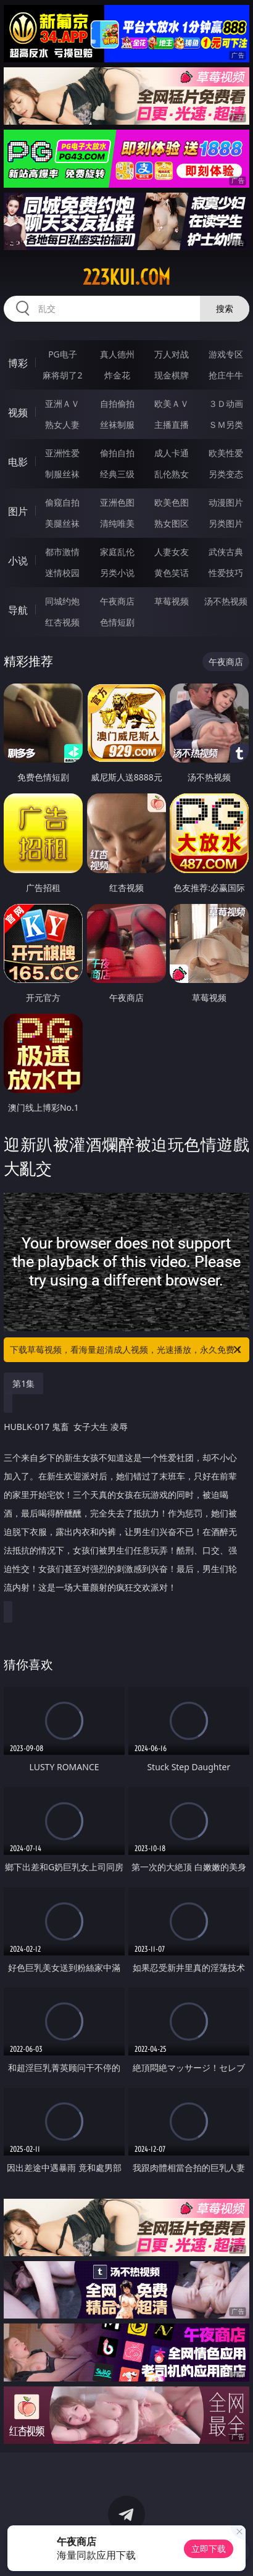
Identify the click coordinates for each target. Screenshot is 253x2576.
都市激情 (62, 552)
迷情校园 (62, 573)
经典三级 (117, 474)
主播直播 (171, 424)
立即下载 (208, 2548)
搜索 (224, 308)
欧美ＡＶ (171, 403)
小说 (18, 560)
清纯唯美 (117, 523)
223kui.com (126, 277)
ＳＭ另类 (226, 424)
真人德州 (117, 354)
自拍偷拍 (117, 403)
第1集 (23, 1383)
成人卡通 (171, 453)
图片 (18, 511)
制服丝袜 (62, 474)
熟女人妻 (62, 424)
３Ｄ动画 (226, 403)
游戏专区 (226, 354)
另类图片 (226, 523)
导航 (18, 610)
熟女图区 (171, 523)
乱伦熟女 (171, 474)
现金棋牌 (171, 375)
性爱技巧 (226, 573)
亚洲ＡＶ (62, 403)
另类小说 (117, 573)
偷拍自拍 (117, 453)
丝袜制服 (117, 424)
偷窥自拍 (62, 502)
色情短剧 (117, 622)
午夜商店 (117, 601)
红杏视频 (62, 622)
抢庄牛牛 (226, 375)
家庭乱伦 (117, 552)
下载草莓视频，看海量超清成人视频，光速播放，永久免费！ (126, 1349)
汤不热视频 (225, 601)
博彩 (18, 363)
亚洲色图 (117, 502)
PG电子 (62, 354)
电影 (18, 462)
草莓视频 (171, 601)
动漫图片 (226, 502)
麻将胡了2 (62, 375)
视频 (18, 412)
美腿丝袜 (62, 523)
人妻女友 (171, 552)
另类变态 (226, 474)
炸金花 (117, 375)
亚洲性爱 (62, 453)
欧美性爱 (226, 453)
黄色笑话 (171, 573)
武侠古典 (226, 552)
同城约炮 (62, 601)
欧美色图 (171, 502)
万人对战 (171, 354)
